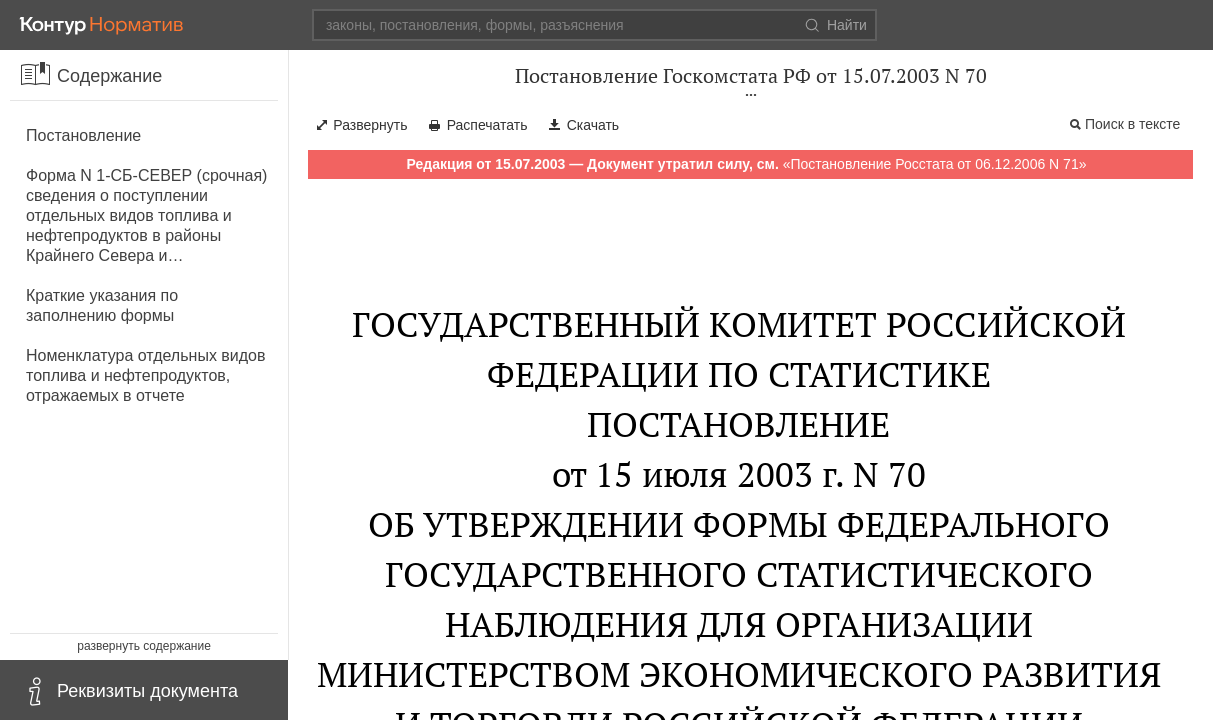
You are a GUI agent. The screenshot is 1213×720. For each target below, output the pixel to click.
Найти (836, 25)
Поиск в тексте (1132, 124)
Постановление (83, 135)
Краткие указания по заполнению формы (102, 305)
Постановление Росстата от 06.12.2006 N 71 (934, 164)
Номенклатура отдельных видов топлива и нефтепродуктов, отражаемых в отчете (146, 375)
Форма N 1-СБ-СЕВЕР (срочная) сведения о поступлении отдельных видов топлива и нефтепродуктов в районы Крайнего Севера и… (146, 215)
